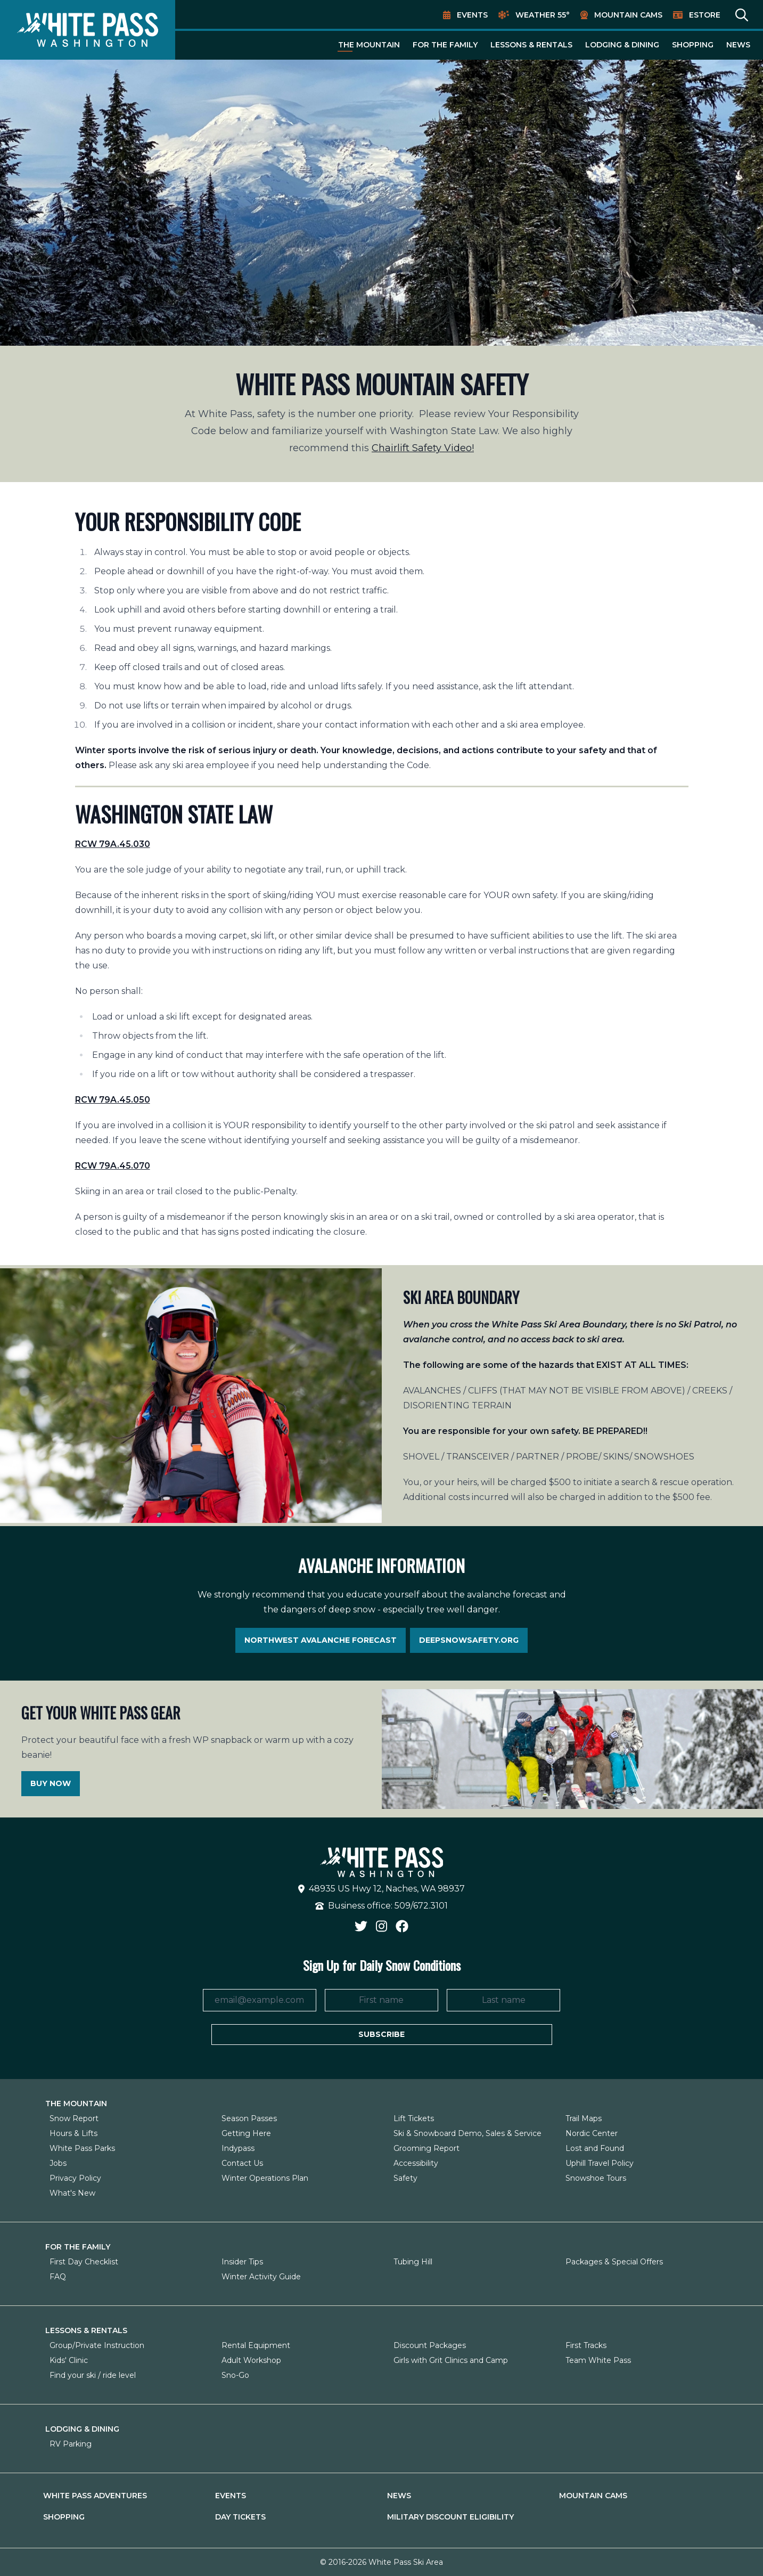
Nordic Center (591, 2133)
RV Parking (71, 2444)
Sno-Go (235, 2375)
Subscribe (381, 2034)
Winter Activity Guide (261, 2276)
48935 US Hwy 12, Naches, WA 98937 (381, 1889)
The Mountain (369, 45)
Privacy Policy (75, 2178)
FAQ (58, 2276)
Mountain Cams (628, 15)
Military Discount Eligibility (450, 2517)
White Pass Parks (82, 2148)
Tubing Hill (412, 2262)
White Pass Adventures (95, 2495)
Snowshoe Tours (595, 2178)
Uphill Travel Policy (599, 2163)
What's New (72, 2193)
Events (472, 15)
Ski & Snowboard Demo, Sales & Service (467, 2133)
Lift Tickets (413, 2118)
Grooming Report (426, 2148)
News (738, 45)
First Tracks (585, 2345)
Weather (542, 15)
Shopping (692, 45)
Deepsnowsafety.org (469, 1640)
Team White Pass (598, 2360)
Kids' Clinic (69, 2360)
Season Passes (249, 2118)
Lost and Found (594, 2148)
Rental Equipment (255, 2345)
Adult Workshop (251, 2360)
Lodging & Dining (622, 45)
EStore (704, 15)
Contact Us (242, 2163)
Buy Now (50, 1783)
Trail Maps (583, 2118)
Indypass (238, 2148)
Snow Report (74, 2118)
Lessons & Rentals (531, 45)
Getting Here (246, 2133)
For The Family (445, 45)
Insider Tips (242, 2262)
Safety (405, 2178)
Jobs (58, 2163)
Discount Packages (429, 2345)
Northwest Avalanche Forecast (320, 1640)
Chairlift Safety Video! (423, 448)
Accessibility (415, 2163)
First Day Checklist (84, 2262)
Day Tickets (240, 2517)
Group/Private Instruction (97, 2345)
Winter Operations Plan (264, 2178)
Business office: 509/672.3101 (381, 1906)
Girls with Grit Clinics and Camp (450, 2360)
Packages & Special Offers (614, 2262)
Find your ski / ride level (93, 2375)
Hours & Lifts (73, 2133)
